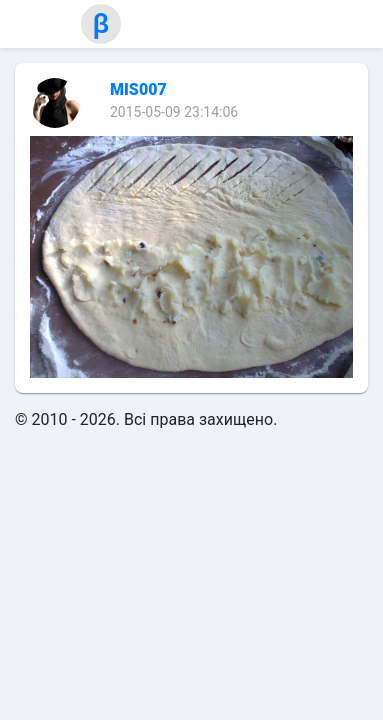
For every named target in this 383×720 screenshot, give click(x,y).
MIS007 (138, 89)
